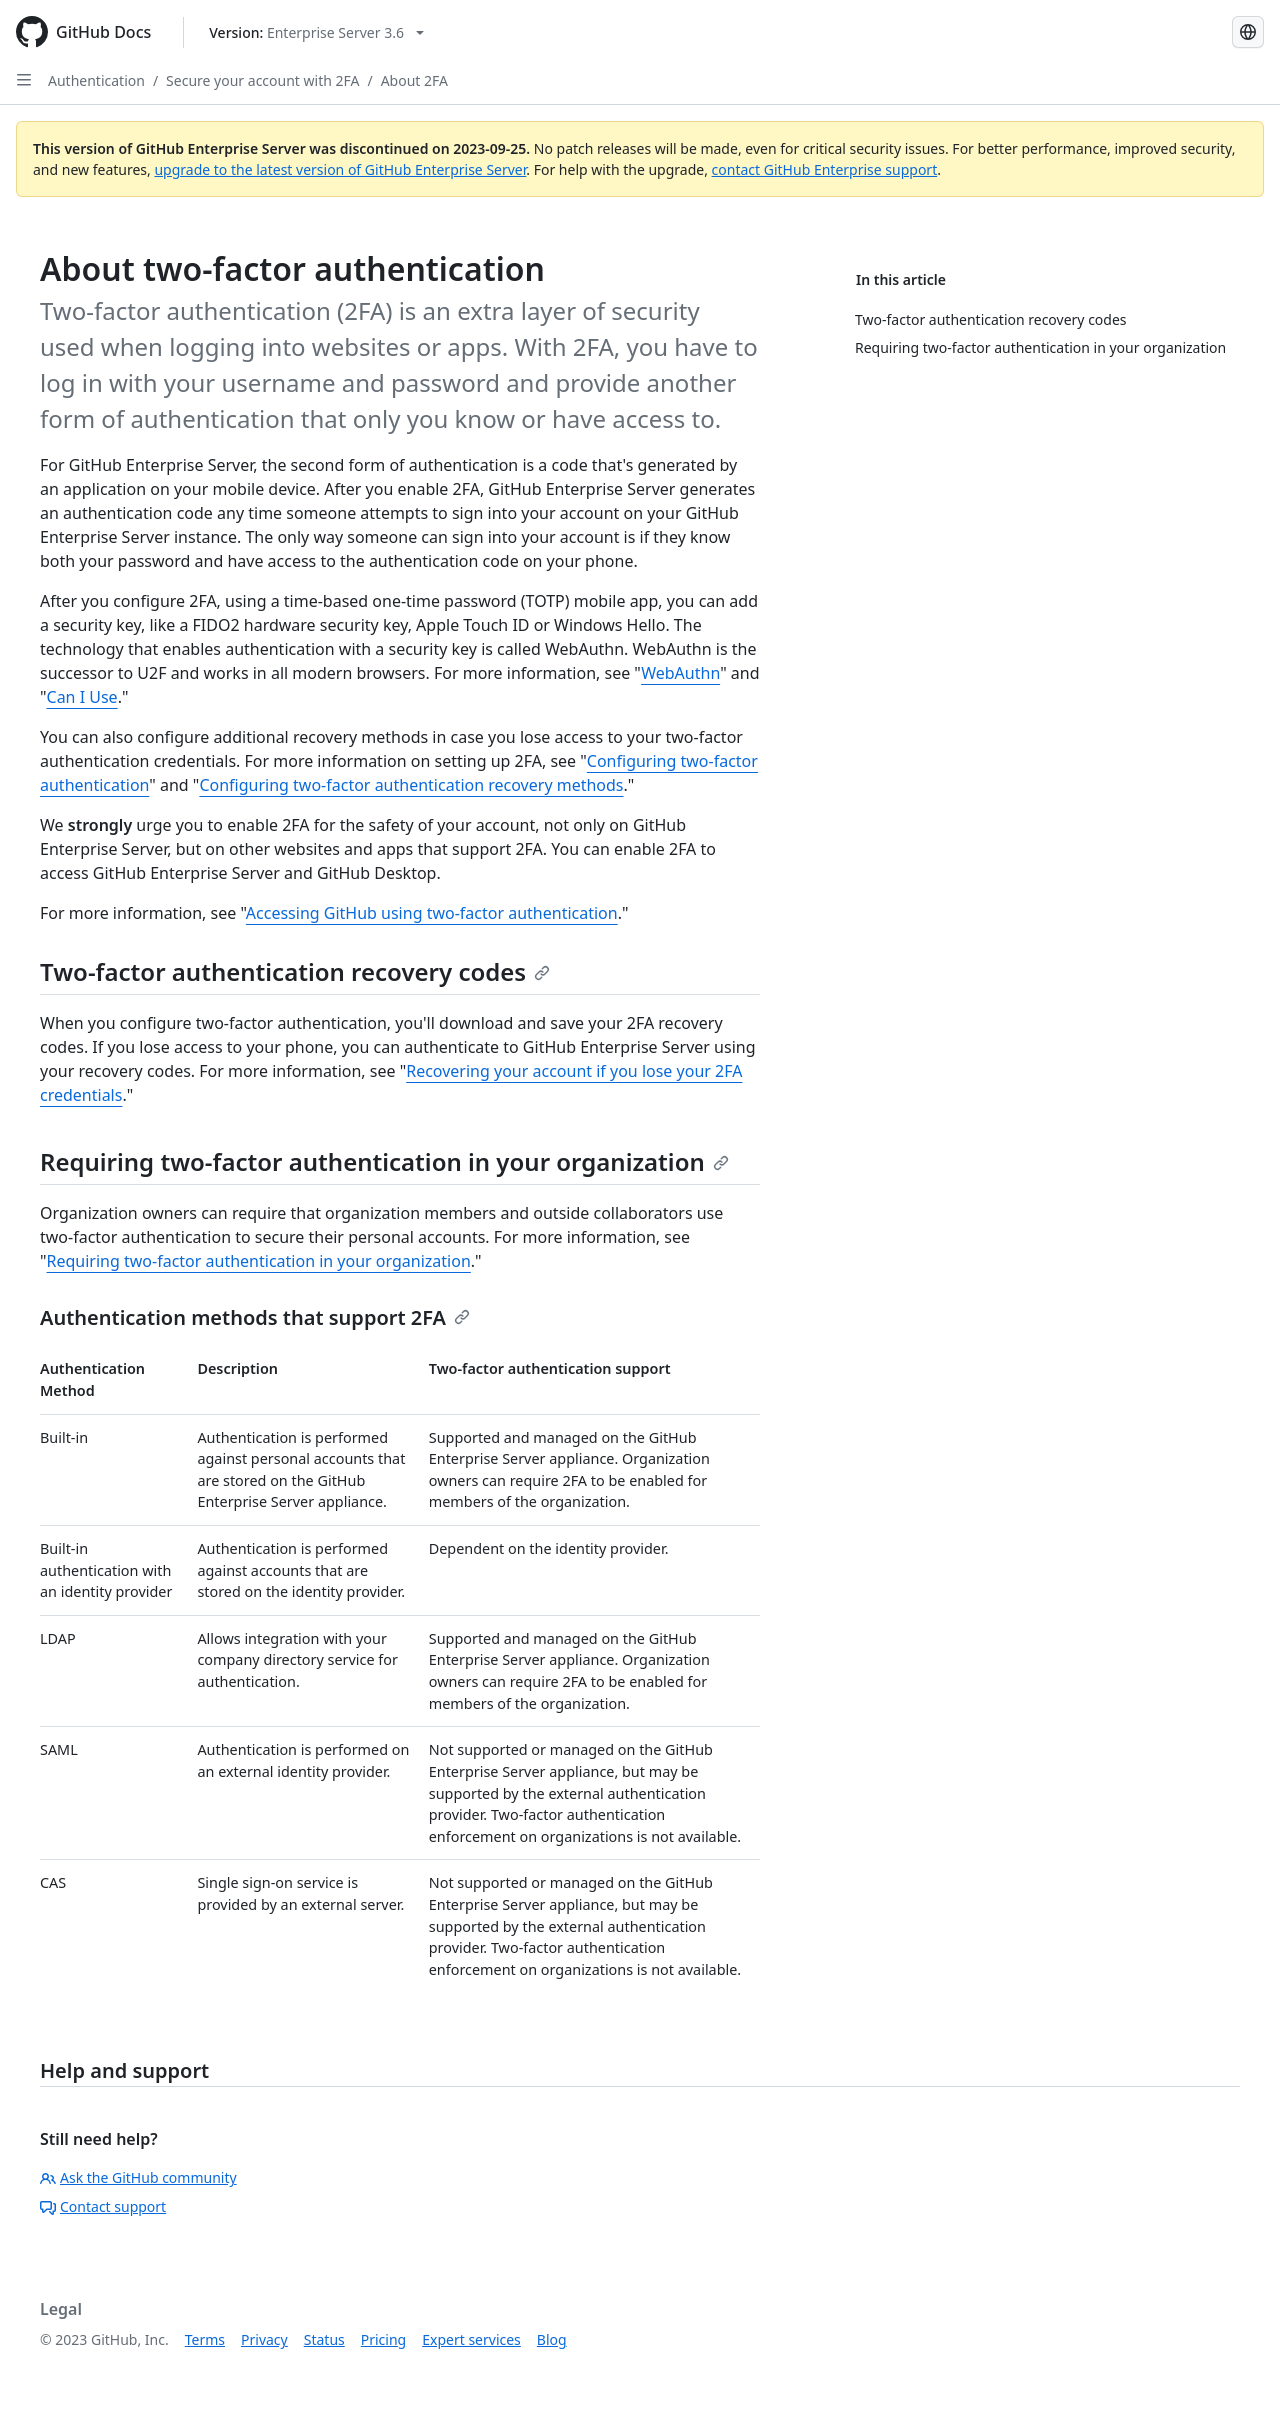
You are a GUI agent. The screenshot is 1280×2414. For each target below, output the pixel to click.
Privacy (264, 2339)
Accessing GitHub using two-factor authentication (432, 913)
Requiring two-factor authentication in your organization (384, 1161)
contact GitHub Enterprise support (825, 169)
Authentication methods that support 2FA (255, 1317)
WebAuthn (680, 673)
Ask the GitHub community (138, 2177)
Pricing (383, 2339)
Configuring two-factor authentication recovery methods (411, 785)
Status (324, 2339)
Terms (205, 2339)
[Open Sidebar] (24, 80)
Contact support (103, 2206)
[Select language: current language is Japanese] (1248, 32)
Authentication (96, 80)
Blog (552, 2339)
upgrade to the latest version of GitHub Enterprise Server (340, 169)
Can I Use (82, 697)
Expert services (471, 2339)
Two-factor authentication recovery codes (295, 971)
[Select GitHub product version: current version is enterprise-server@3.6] (316, 32)
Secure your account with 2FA (262, 80)
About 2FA (414, 80)
